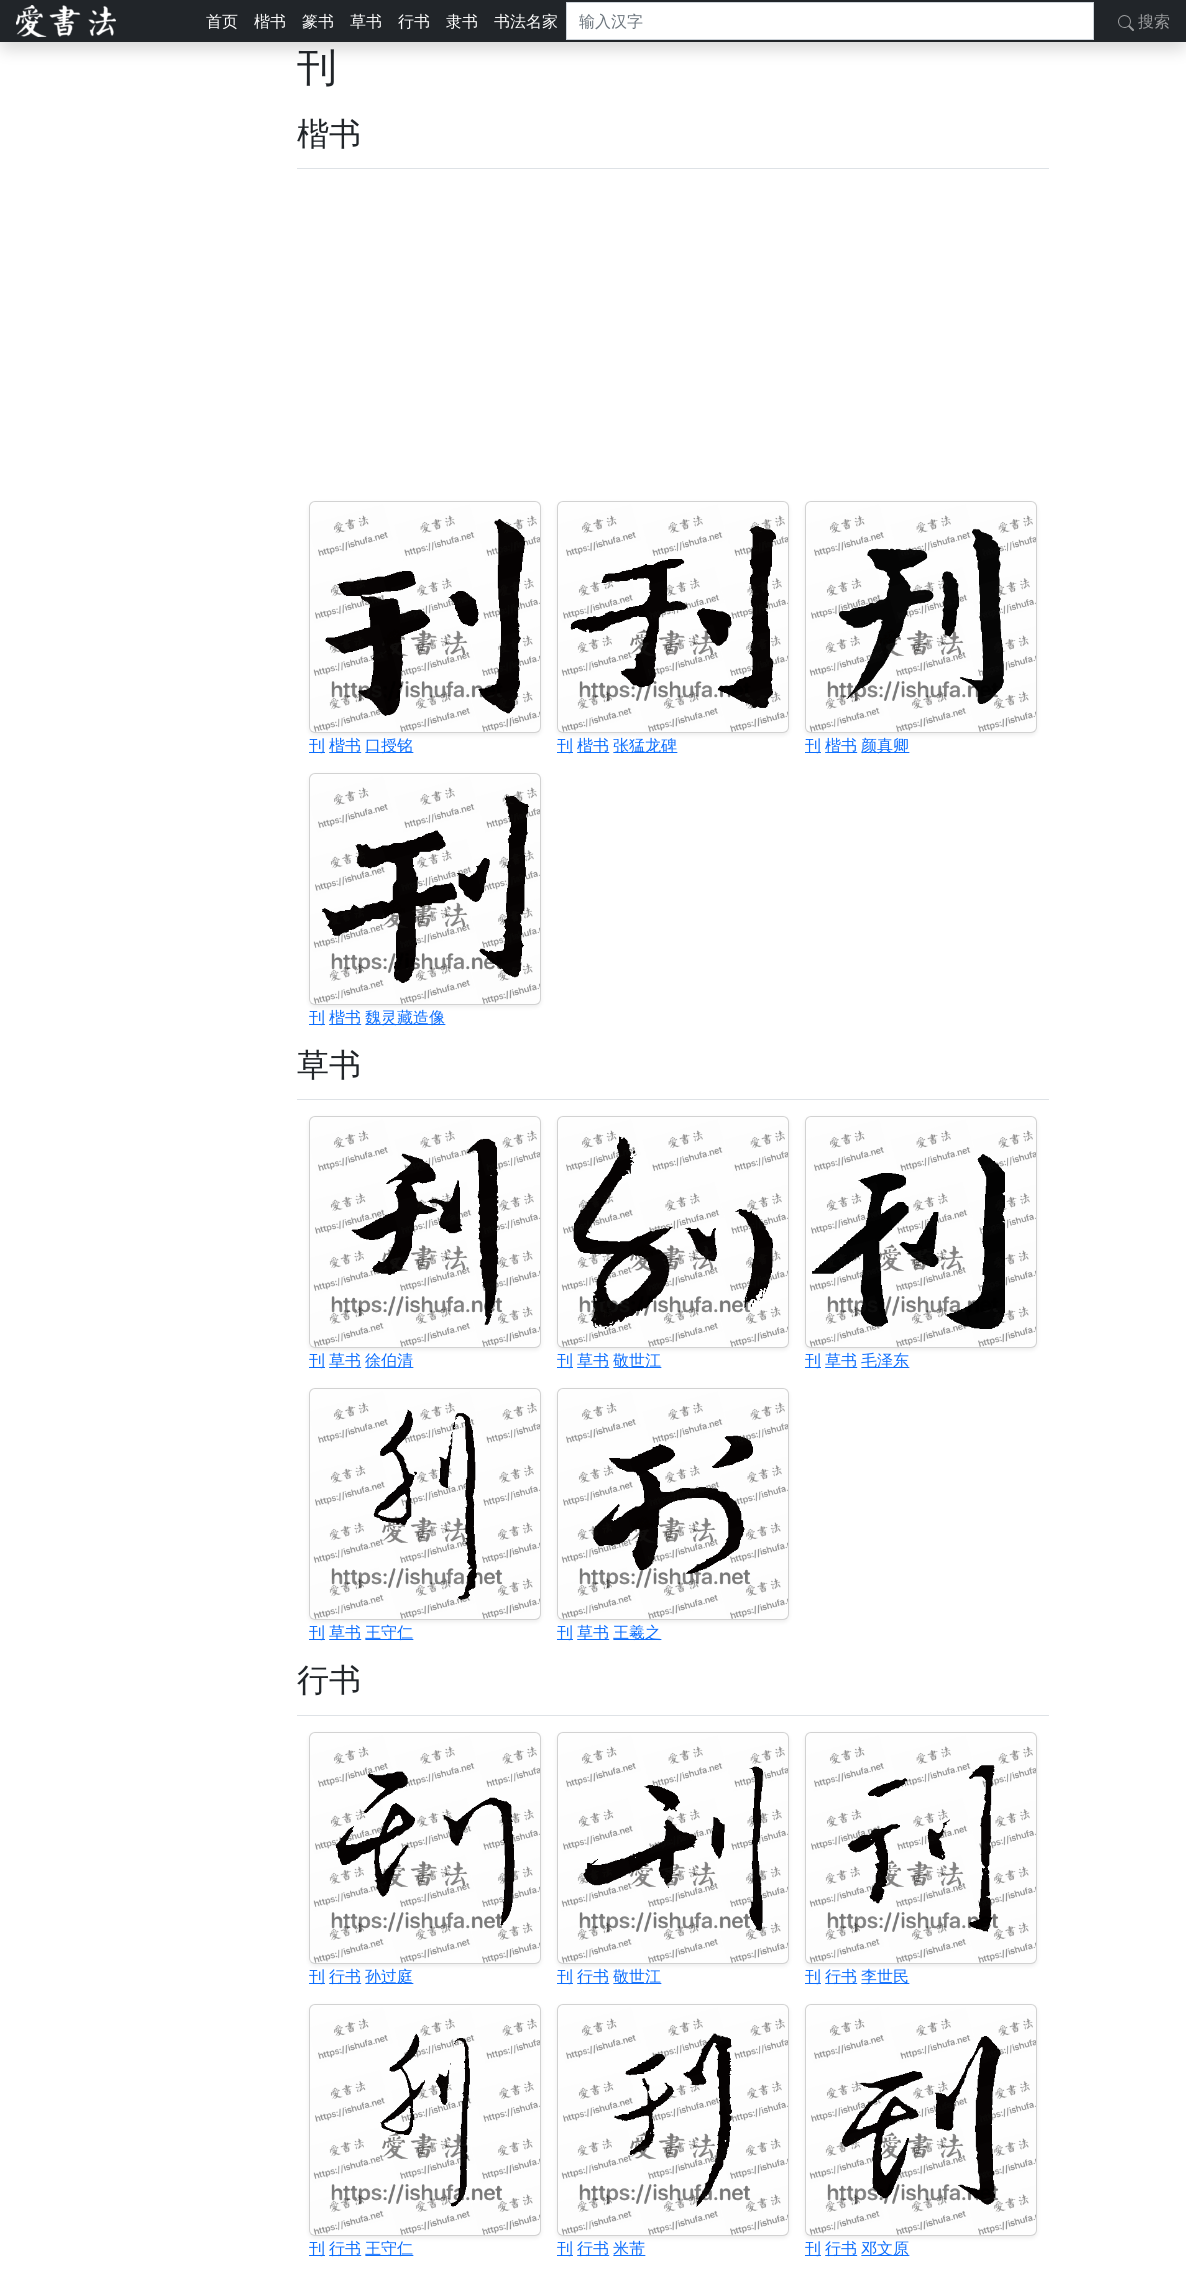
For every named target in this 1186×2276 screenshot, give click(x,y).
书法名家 (526, 21)
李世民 (885, 1976)
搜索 (1144, 21)
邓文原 (885, 2248)
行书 (414, 21)
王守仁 (389, 1632)
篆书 (318, 21)
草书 (366, 21)
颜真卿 (885, 745)
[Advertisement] (673, 335)
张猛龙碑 (645, 745)
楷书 (270, 21)
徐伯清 (389, 1360)
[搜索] (830, 21)
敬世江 (637, 1360)
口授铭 (389, 745)
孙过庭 (389, 1976)
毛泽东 (885, 1360)
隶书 (462, 21)
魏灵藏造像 (405, 1017)
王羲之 (637, 1632)
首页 (222, 21)
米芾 (629, 2248)
